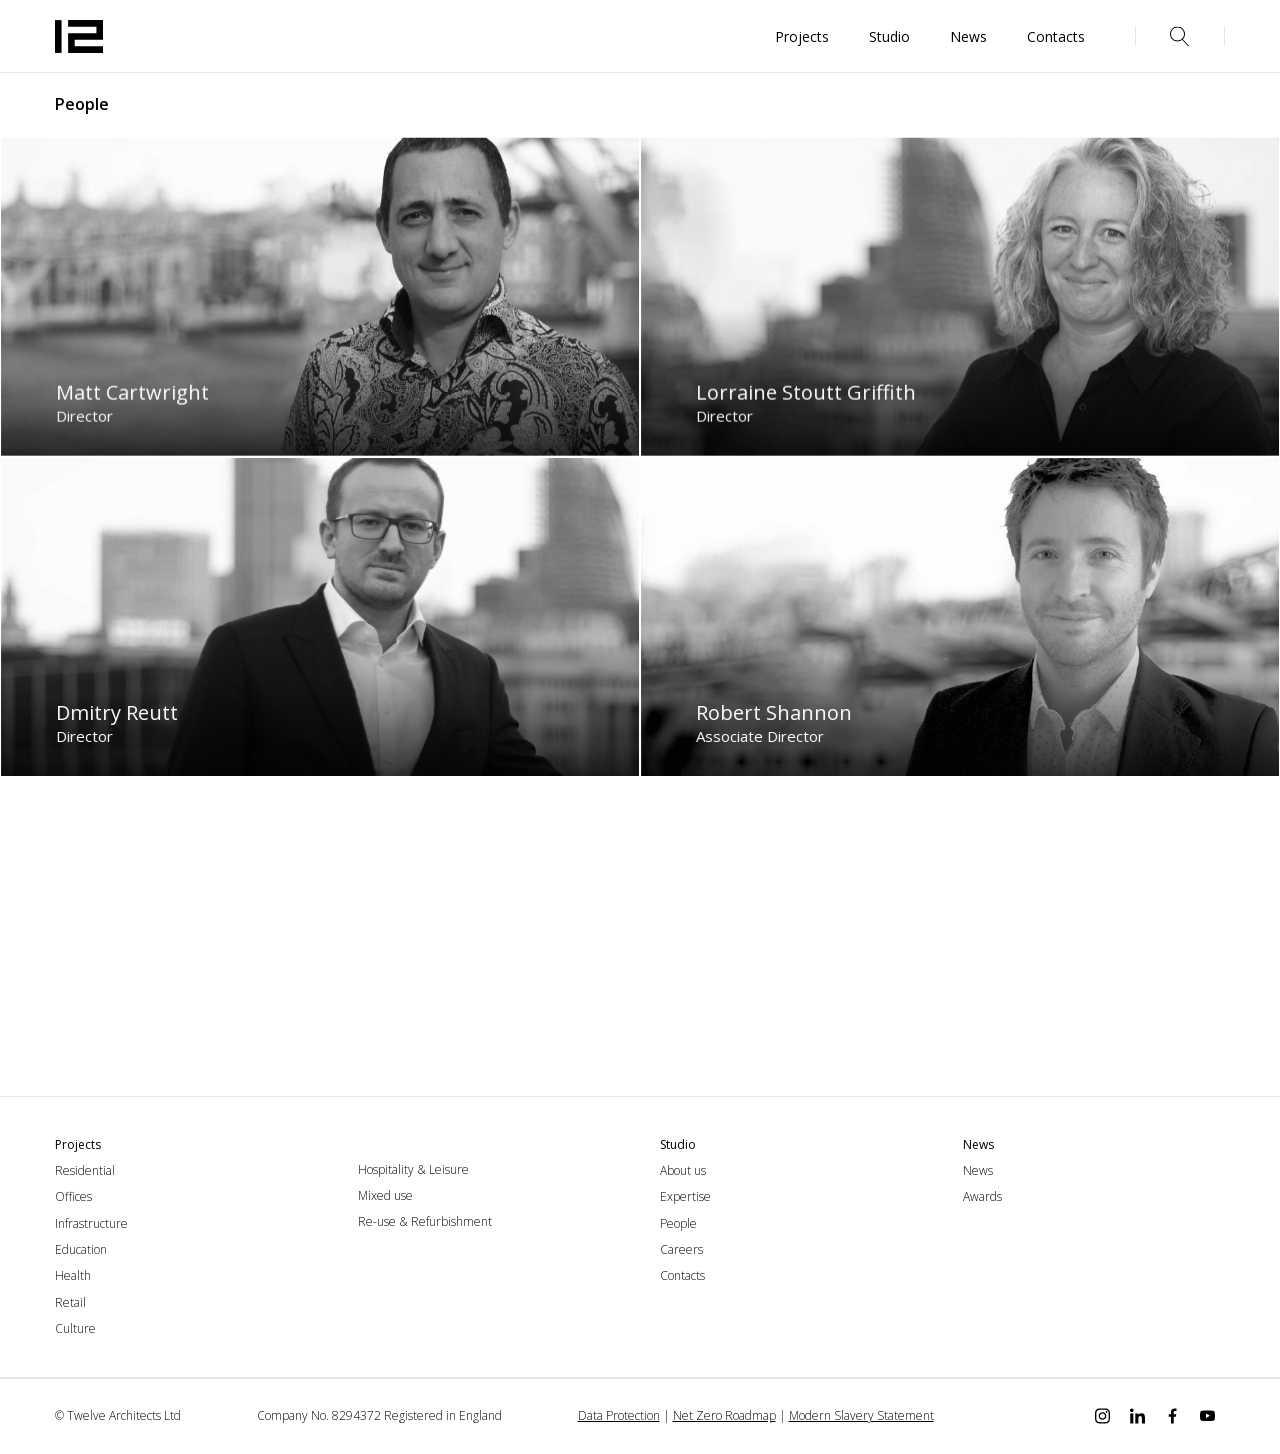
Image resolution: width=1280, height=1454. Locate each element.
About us (683, 1170)
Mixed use (385, 1195)
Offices (73, 1196)
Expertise (685, 1196)
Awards (982, 1196)
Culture (75, 1328)
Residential (85, 1170)
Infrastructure (91, 1223)
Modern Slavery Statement (861, 1415)
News (978, 1170)
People (678, 1223)
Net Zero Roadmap (724, 1415)
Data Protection (619, 1415)
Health (73, 1275)
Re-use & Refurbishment (425, 1221)
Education (81, 1249)
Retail (70, 1302)
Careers (681, 1249)
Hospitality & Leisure (413, 1169)
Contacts (682, 1275)
